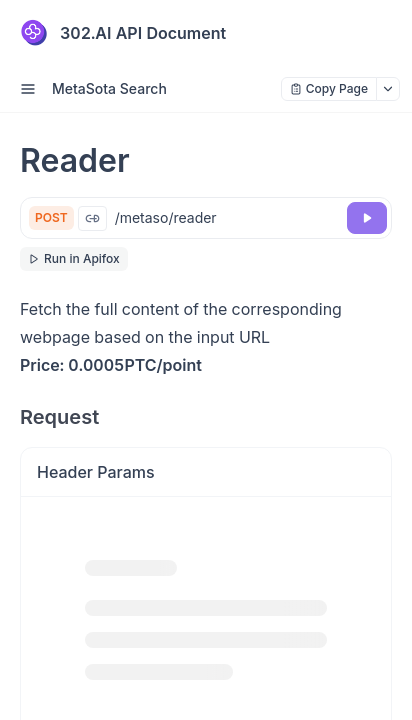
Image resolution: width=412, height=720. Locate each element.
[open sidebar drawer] (28, 89)
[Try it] (367, 218)
